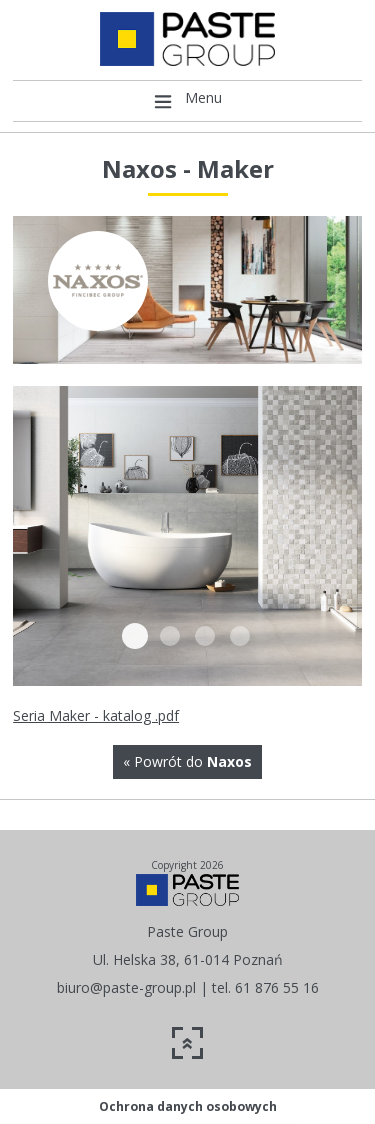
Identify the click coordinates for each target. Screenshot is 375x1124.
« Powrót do (187, 761)
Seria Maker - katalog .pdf (96, 715)
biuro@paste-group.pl (126, 987)
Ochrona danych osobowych (188, 1106)
